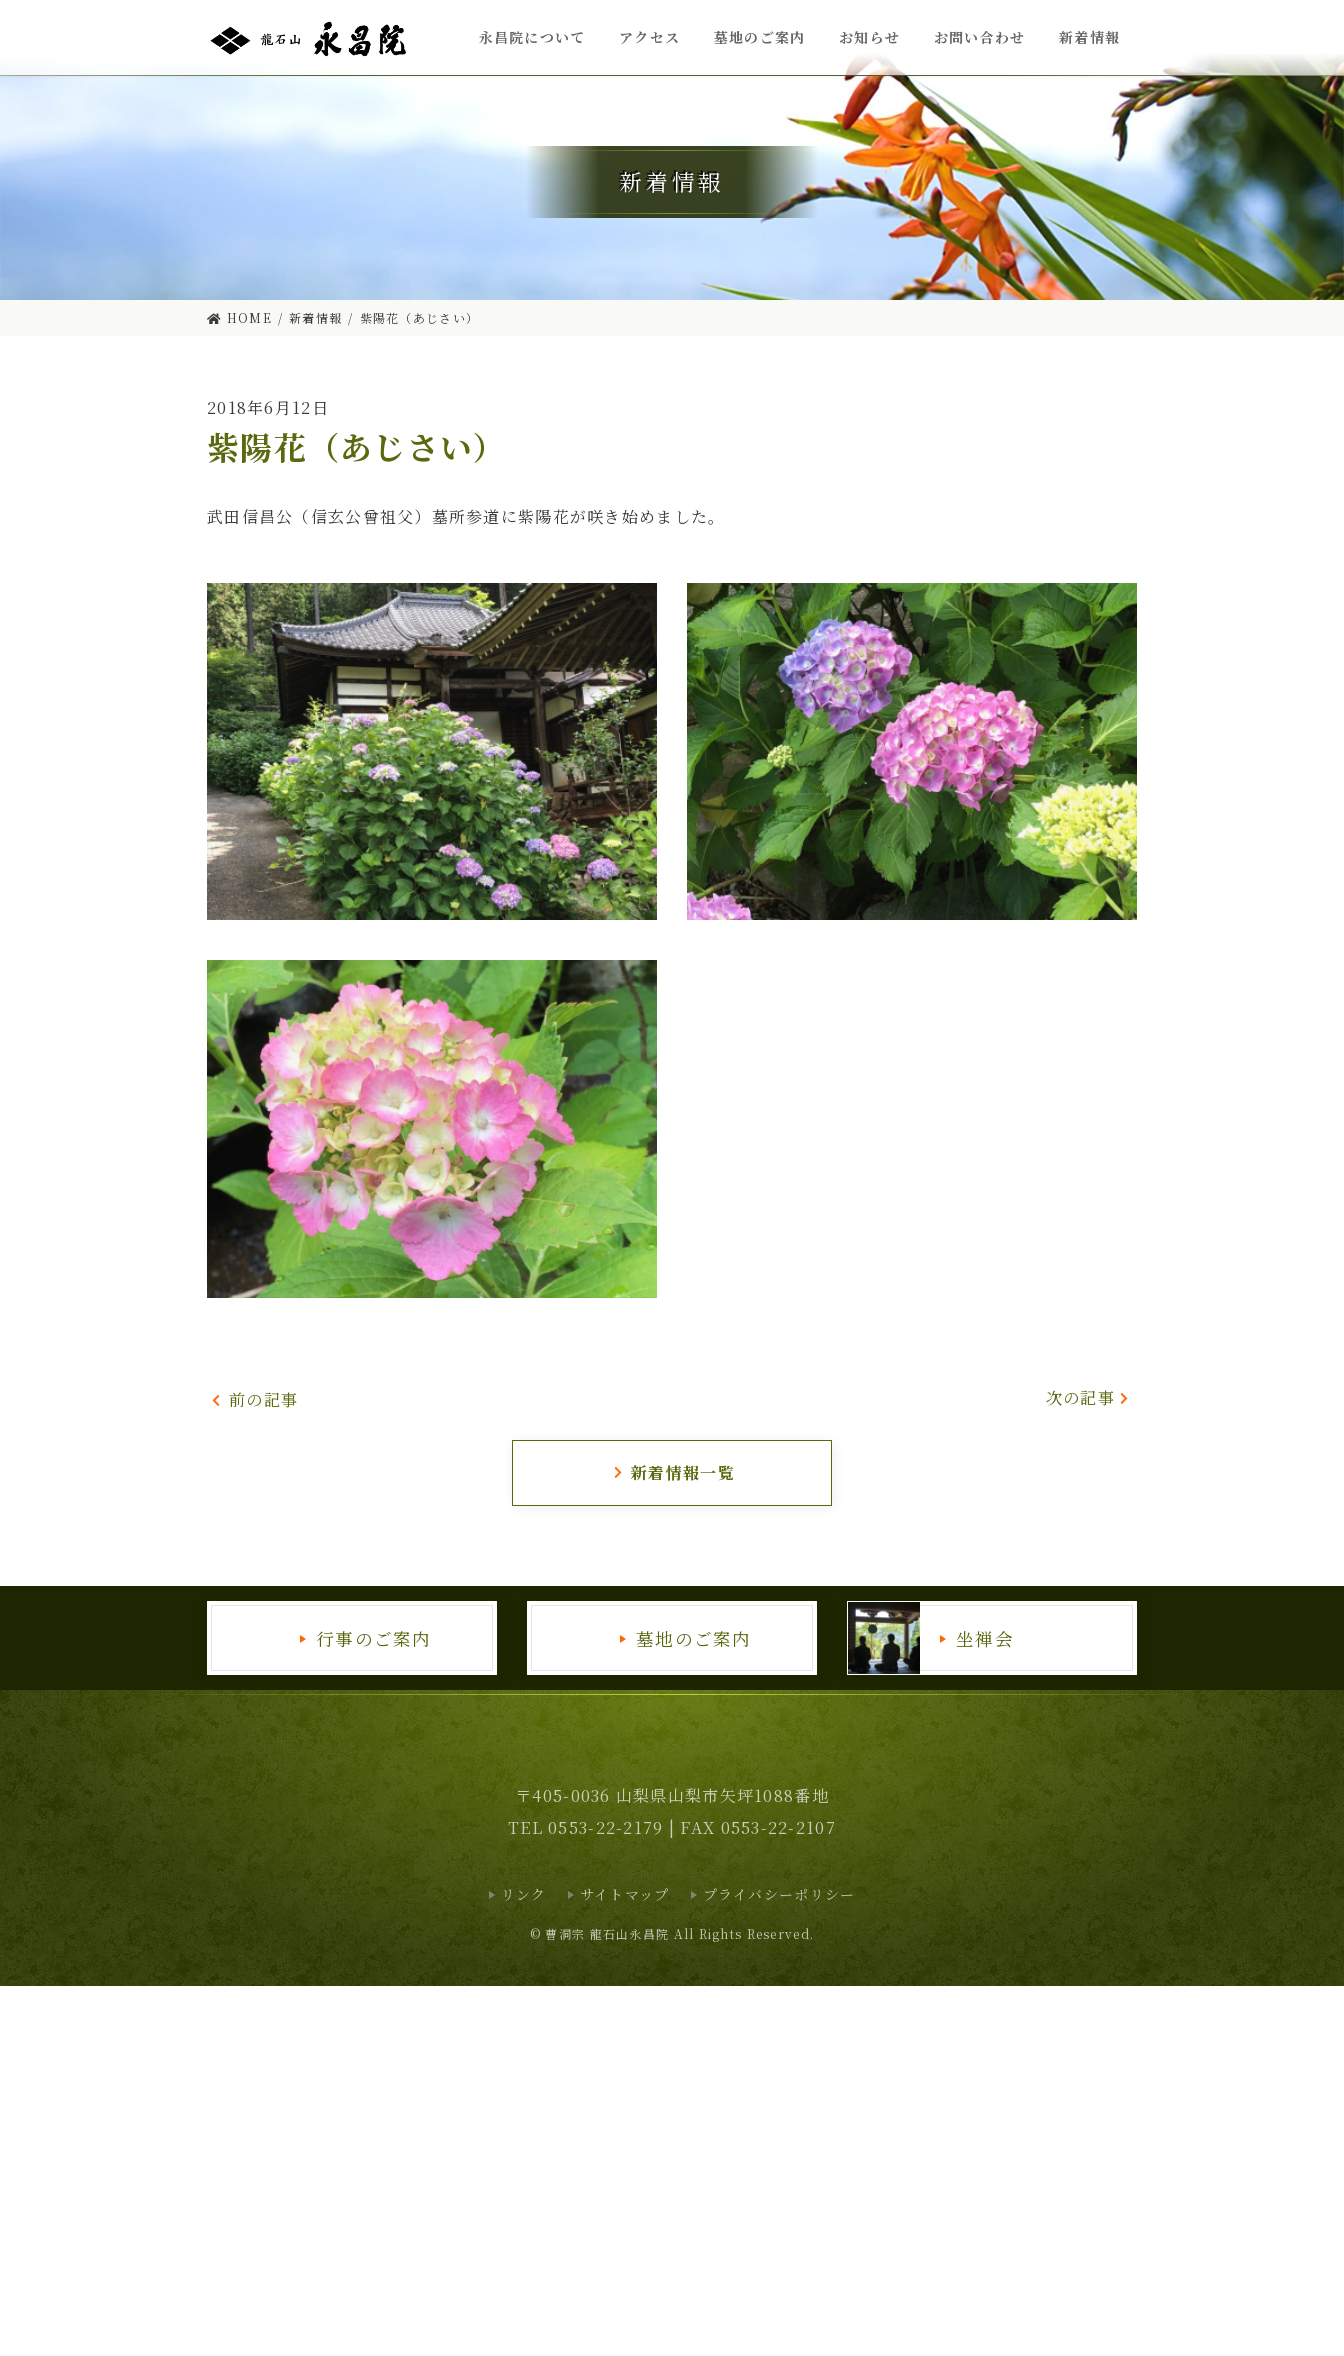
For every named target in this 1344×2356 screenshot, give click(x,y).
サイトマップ (625, 1894)
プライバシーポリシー (779, 1894)
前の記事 (254, 1399)
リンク (524, 1894)
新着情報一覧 (673, 1472)
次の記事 (1089, 1397)
